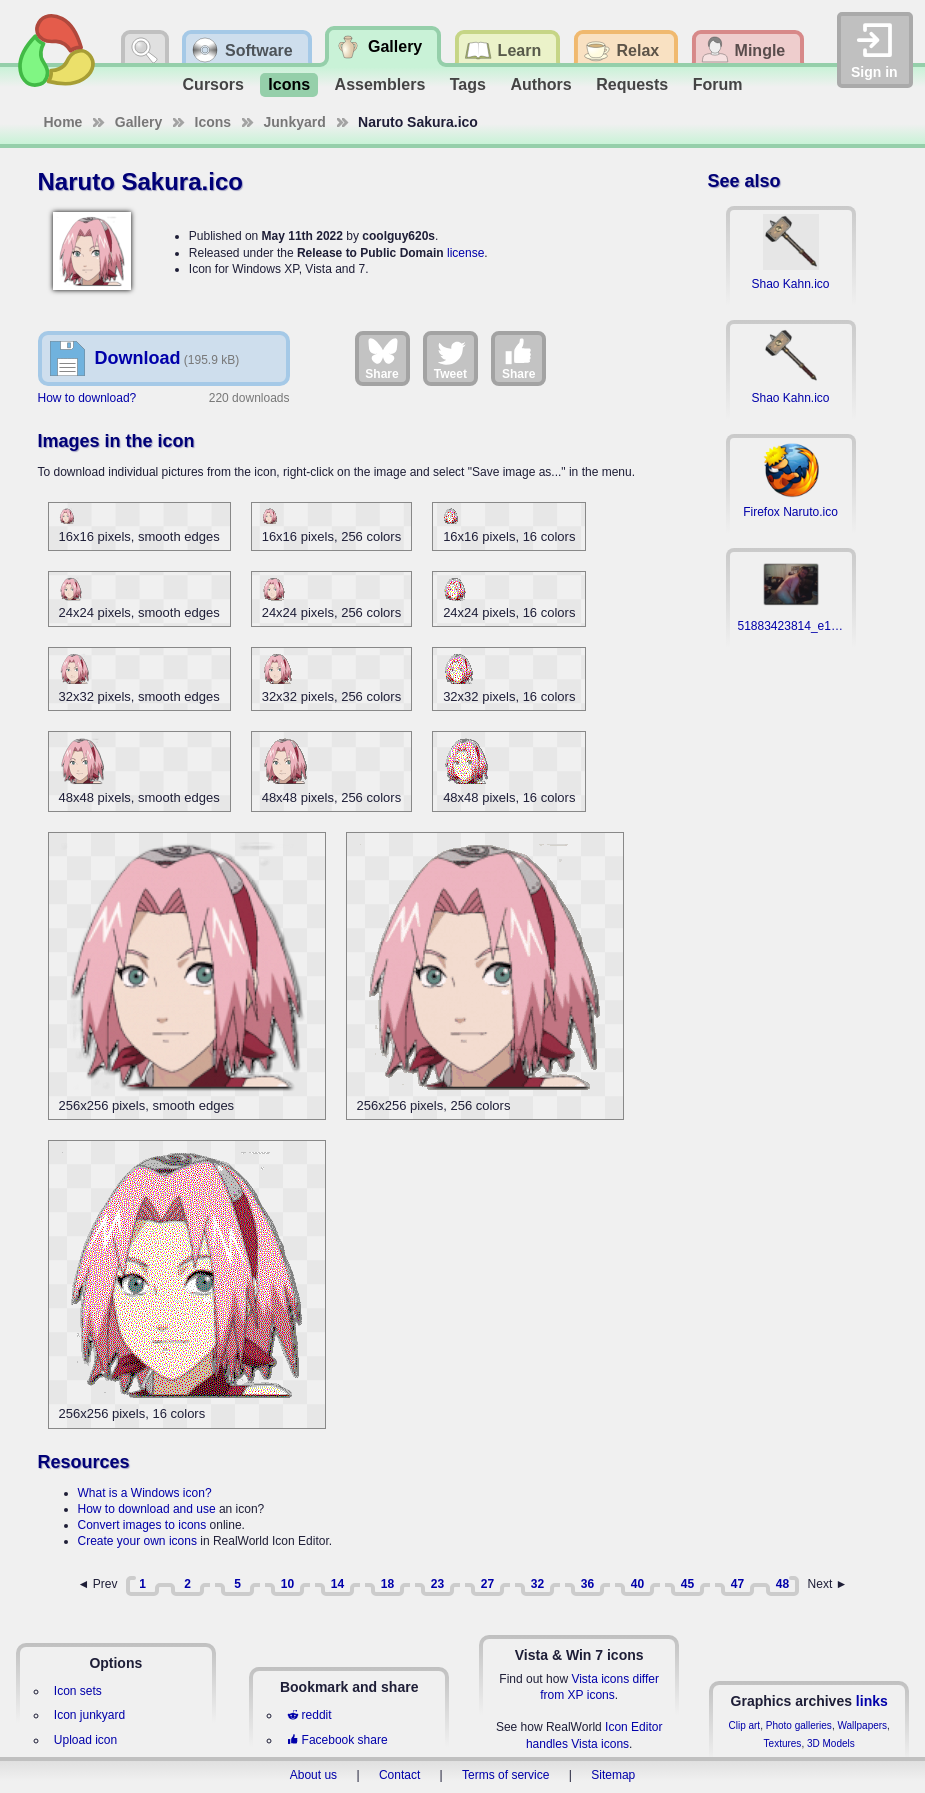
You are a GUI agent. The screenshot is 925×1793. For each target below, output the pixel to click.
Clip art (744, 1725)
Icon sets (78, 1691)
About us (313, 1775)
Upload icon (85, 1740)
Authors (540, 84)
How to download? (87, 398)
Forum (718, 84)
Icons (289, 84)
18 (387, 1584)
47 (737, 1584)
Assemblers (380, 84)
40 (637, 1584)
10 (287, 1584)
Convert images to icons (142, 1525)
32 (537, 1584)
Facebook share (337, 1740)
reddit (309, 1715)
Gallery (138, 122)
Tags (468, 84)
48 (782, 1584)
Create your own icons (137, 1541)
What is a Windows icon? (145, 1493)
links (872, 1701)
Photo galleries (799, 1725)
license (465, 253)
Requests (632, 84)
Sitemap (613, 1775)
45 (687, 1584)
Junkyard (295, 122)
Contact (399, 1775)
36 (587, 1584)
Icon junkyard (89, 1715)
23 (437, 1584)
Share (381, 358)
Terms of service (505, 1775)
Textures (783, 1743)
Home (63, 122)
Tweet (450, 358)
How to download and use (147, 1509)
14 (337, 1584)
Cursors (213, 84)
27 (487, 1584)
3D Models (831, 1743)
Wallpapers (862, 1725)
